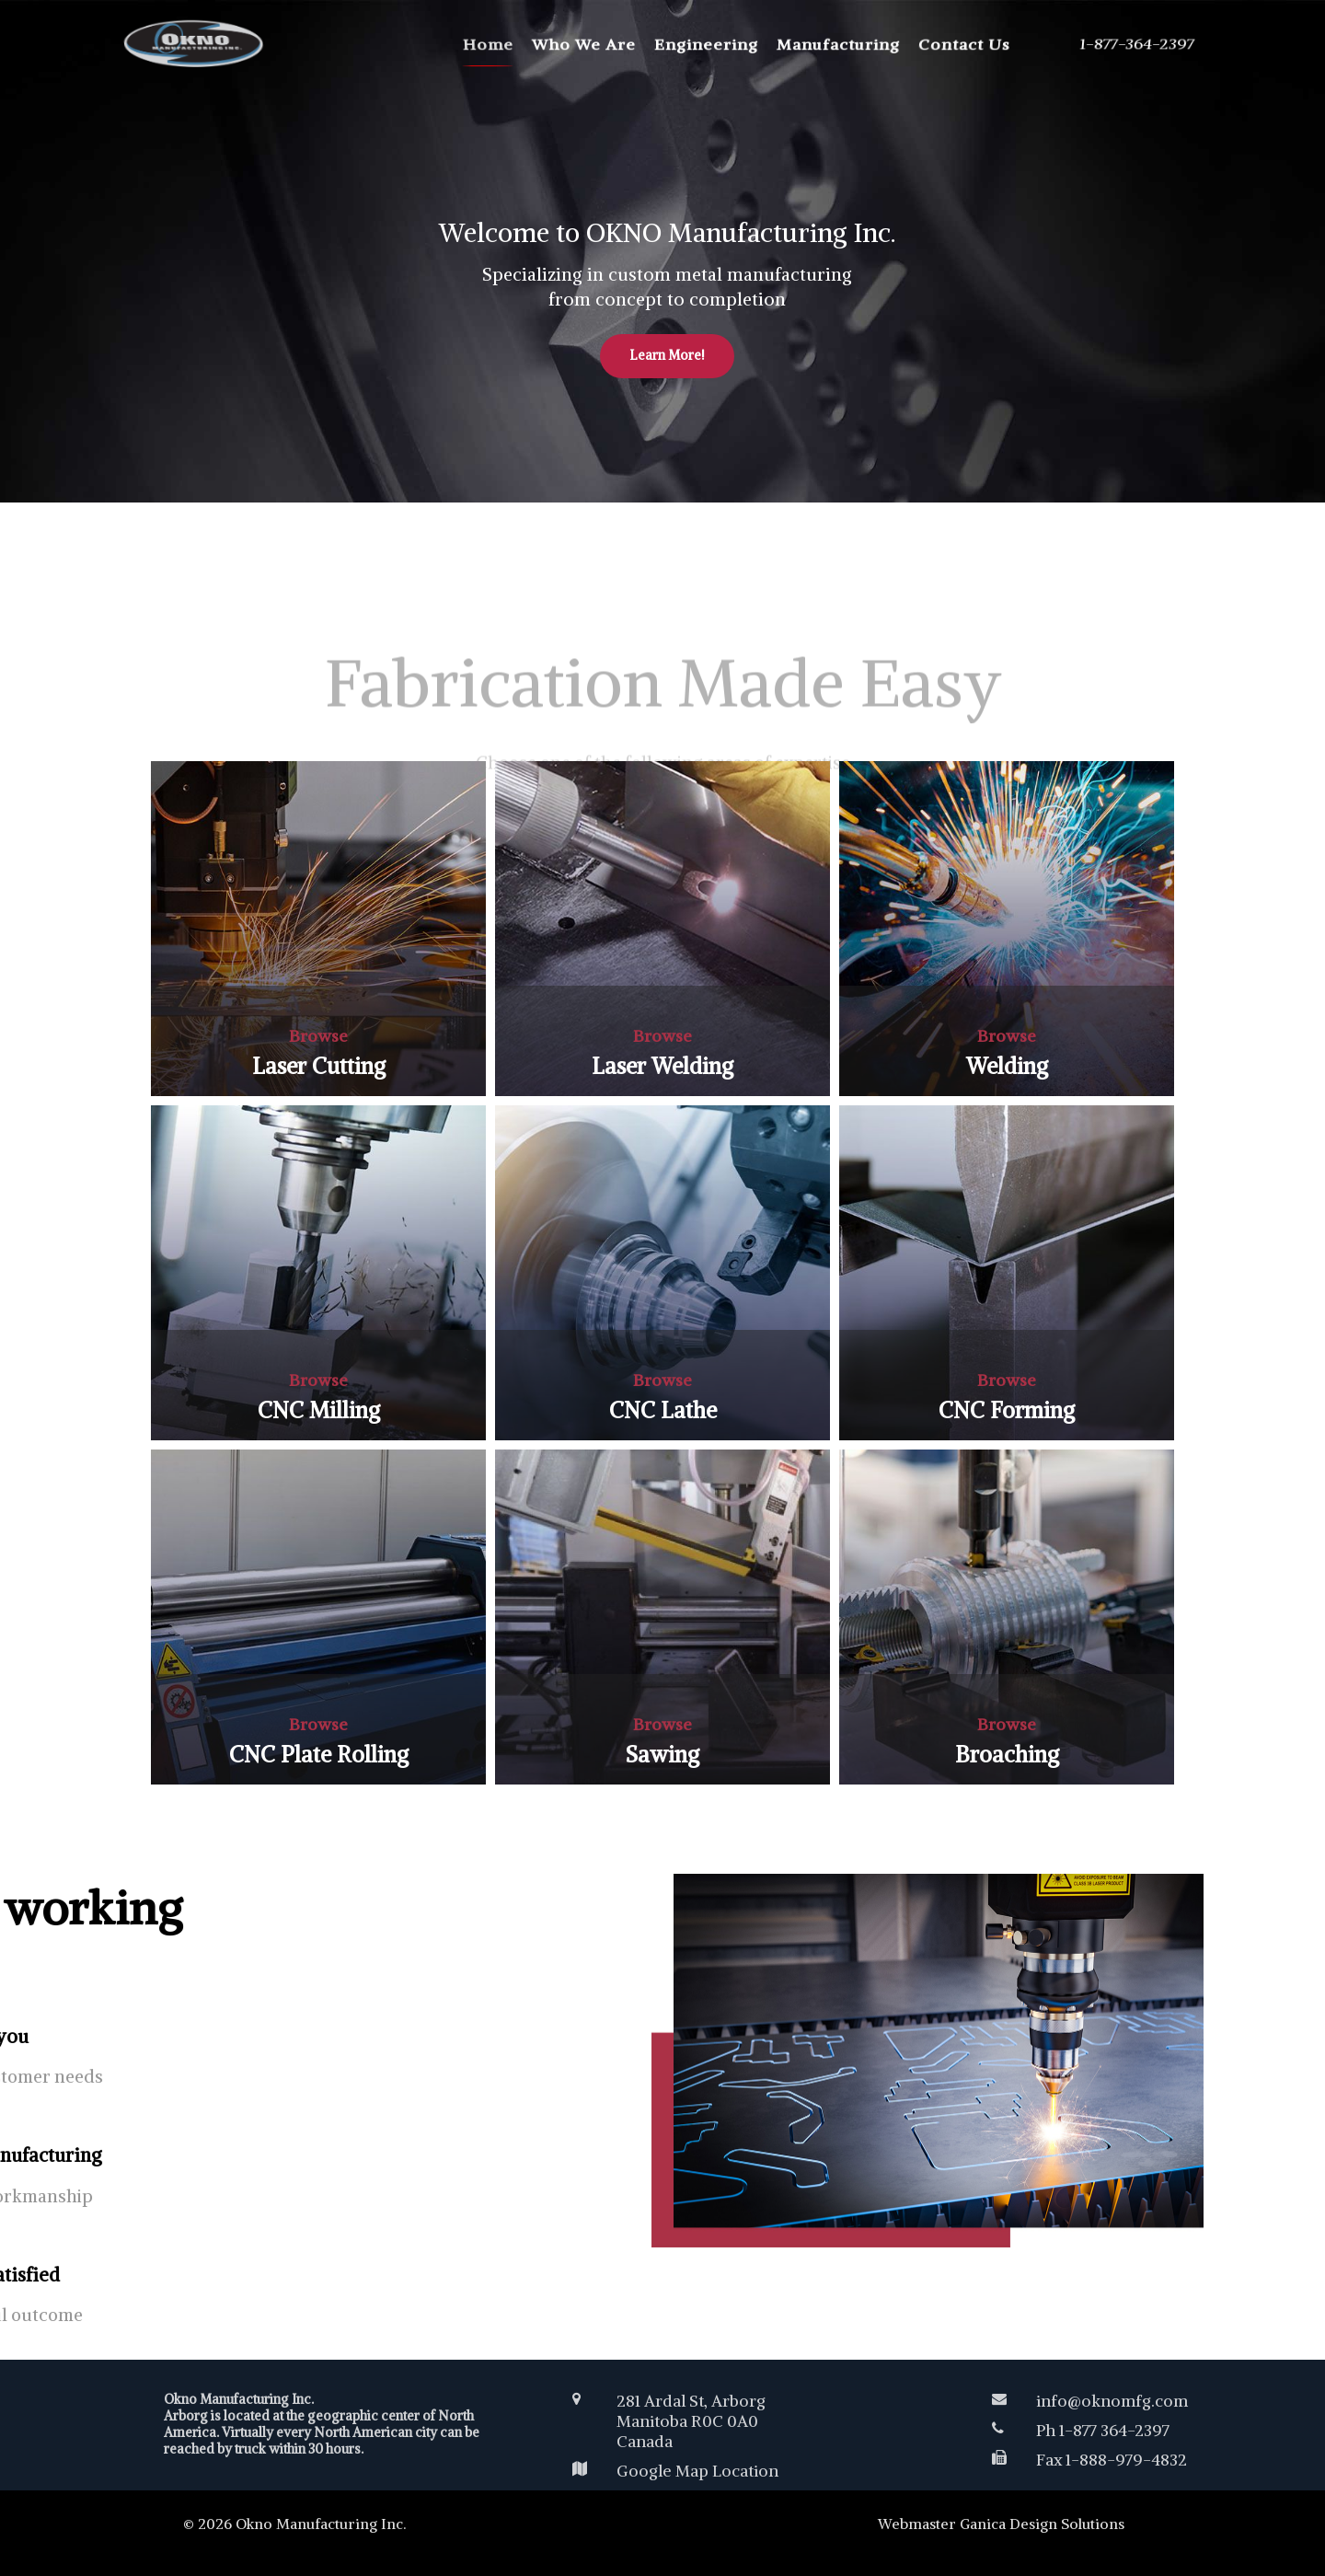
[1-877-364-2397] (1132, 44)
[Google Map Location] (750, 2471)
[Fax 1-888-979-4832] (1098, 2460)
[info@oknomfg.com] (1098, 2401)
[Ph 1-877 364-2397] (1098, 2430)
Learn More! (667, 312)
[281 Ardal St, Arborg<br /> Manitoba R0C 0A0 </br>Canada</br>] (750, 2421)
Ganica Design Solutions (1042, 2523)
